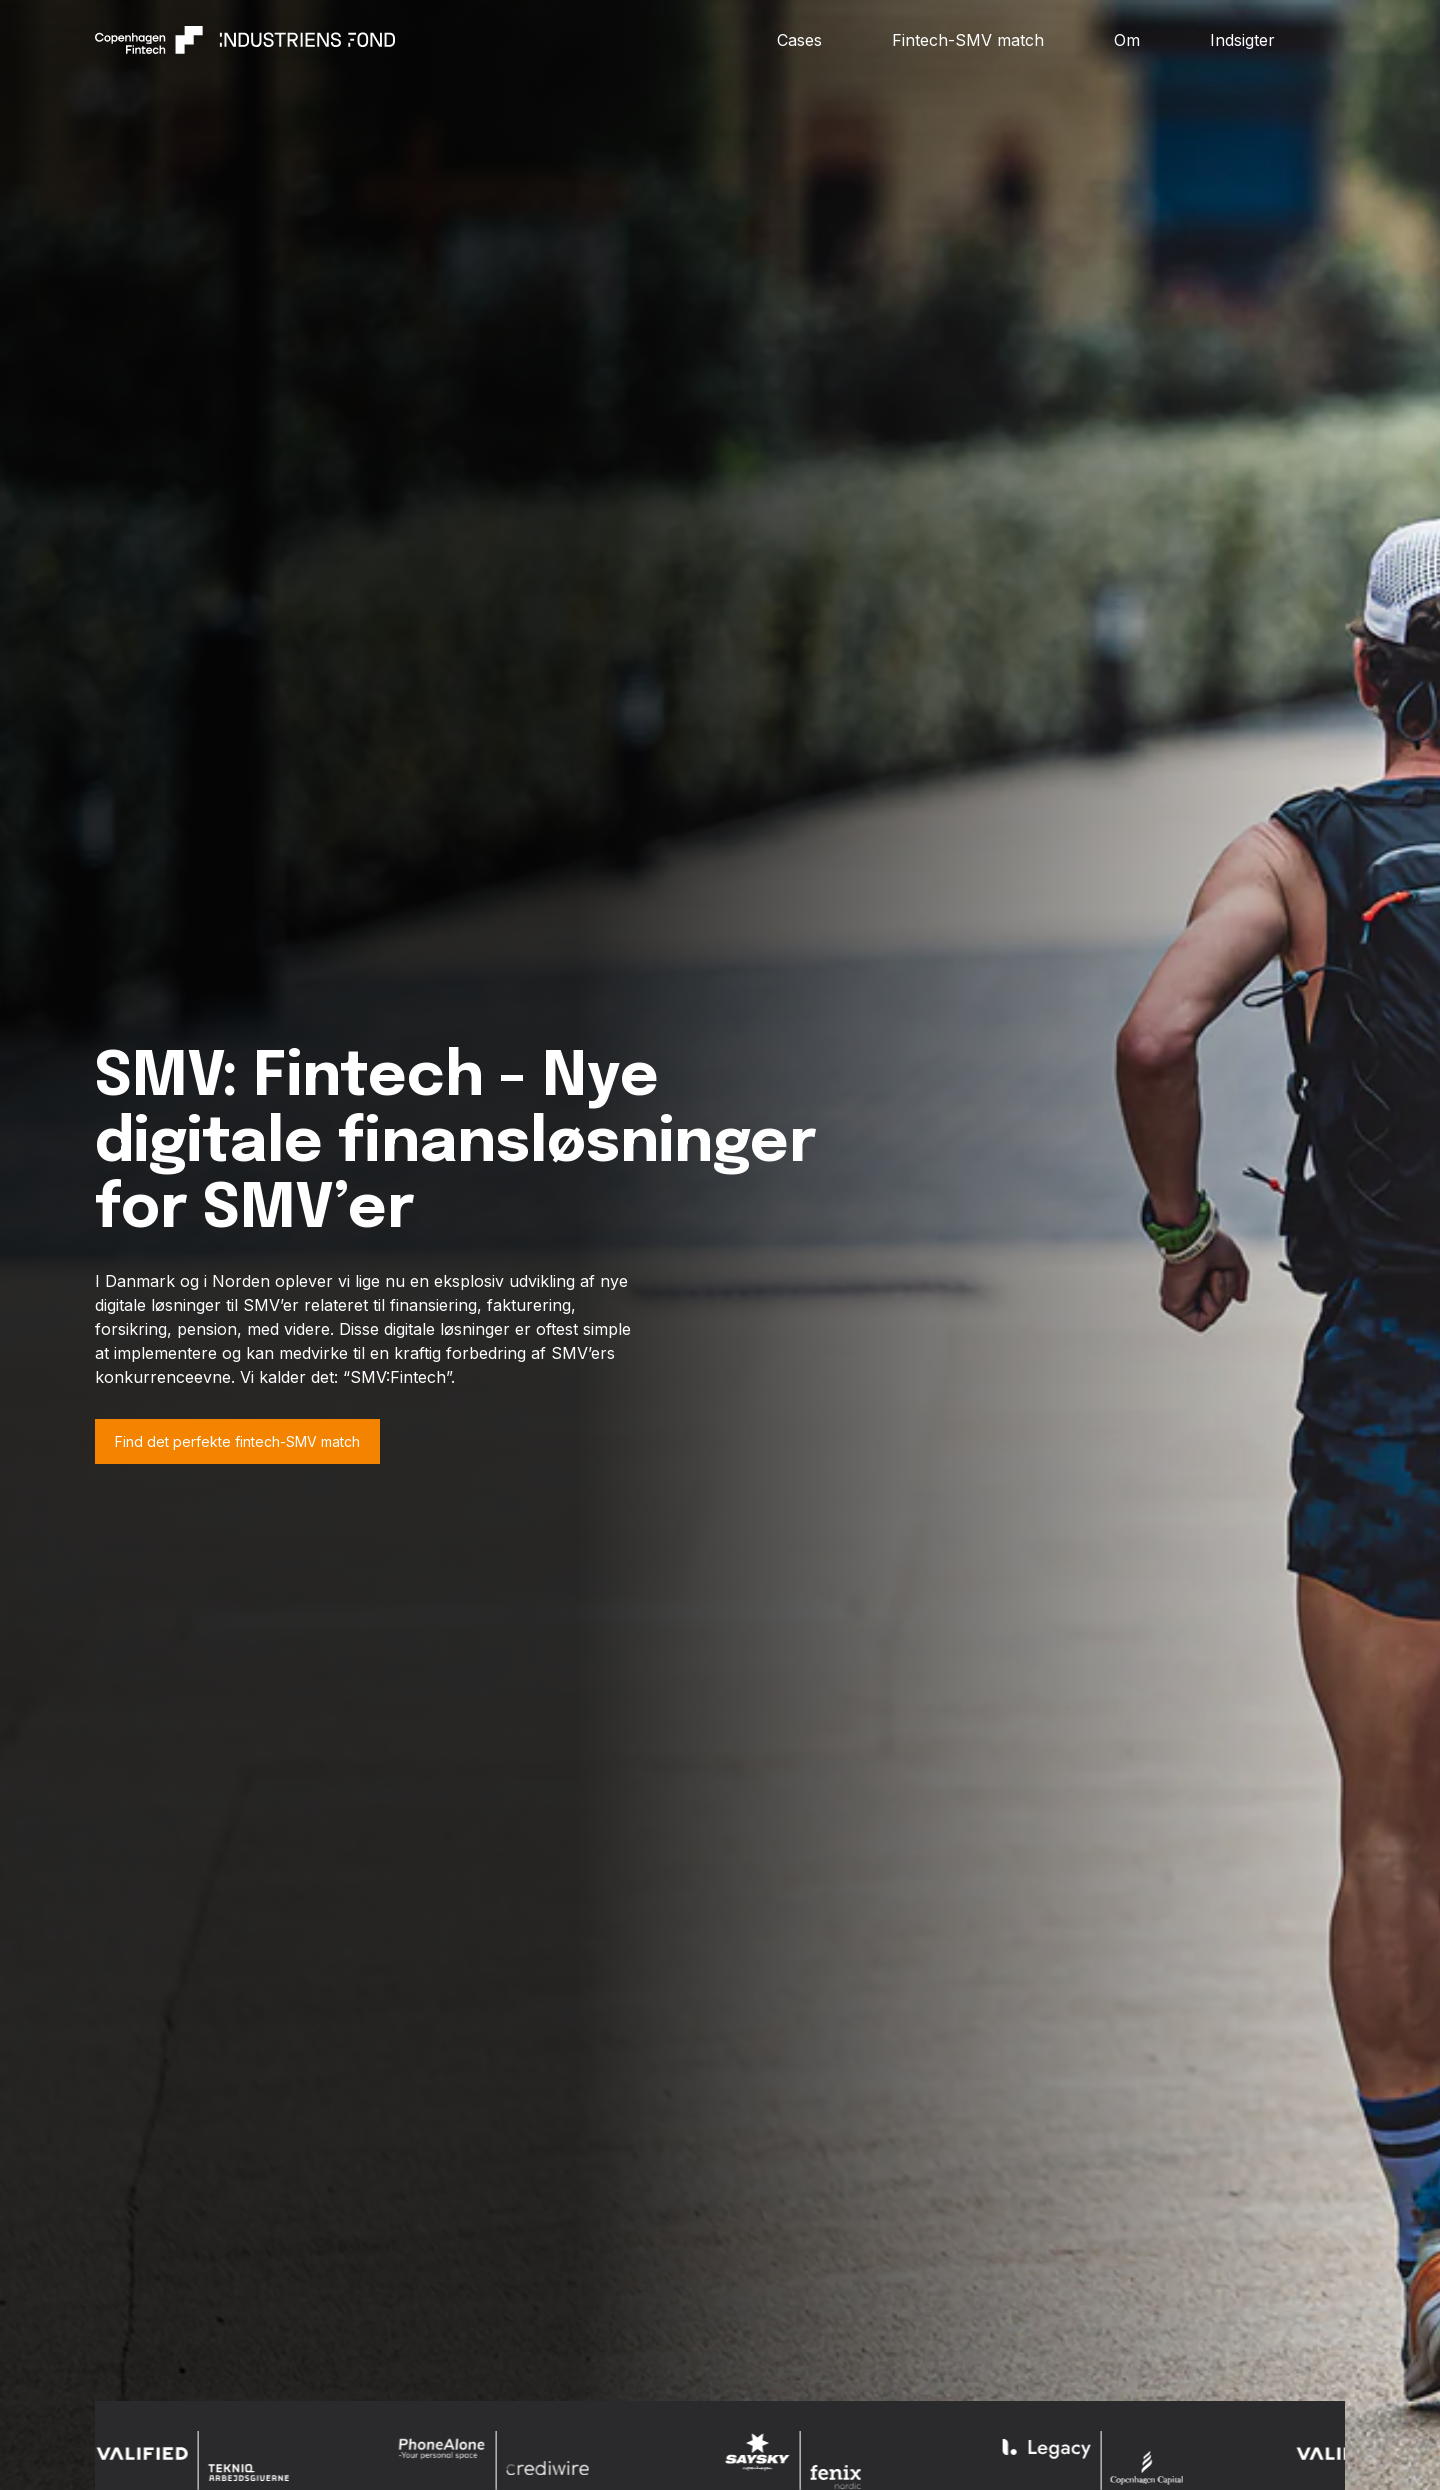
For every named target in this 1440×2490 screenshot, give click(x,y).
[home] (436, 39)
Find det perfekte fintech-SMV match (237, 1441)
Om (1127, 40)
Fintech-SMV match (968, 40)
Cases (799, 40)
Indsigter (1242, 40)
